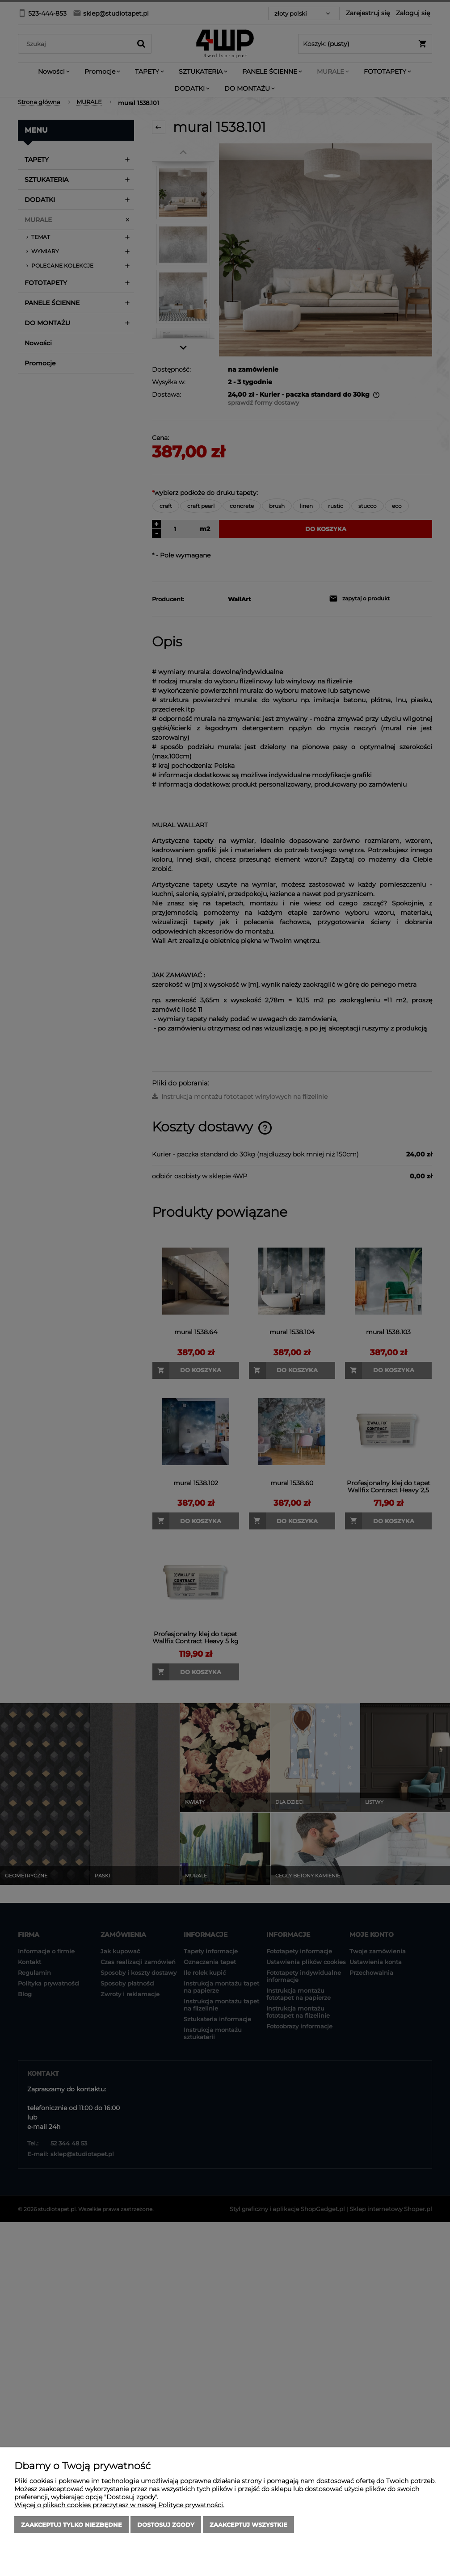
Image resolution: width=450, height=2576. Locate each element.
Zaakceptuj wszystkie (248, 2524)
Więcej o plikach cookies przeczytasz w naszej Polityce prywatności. (119, 2505)
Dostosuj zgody (165, 2524)
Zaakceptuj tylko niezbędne (71, 2524)
